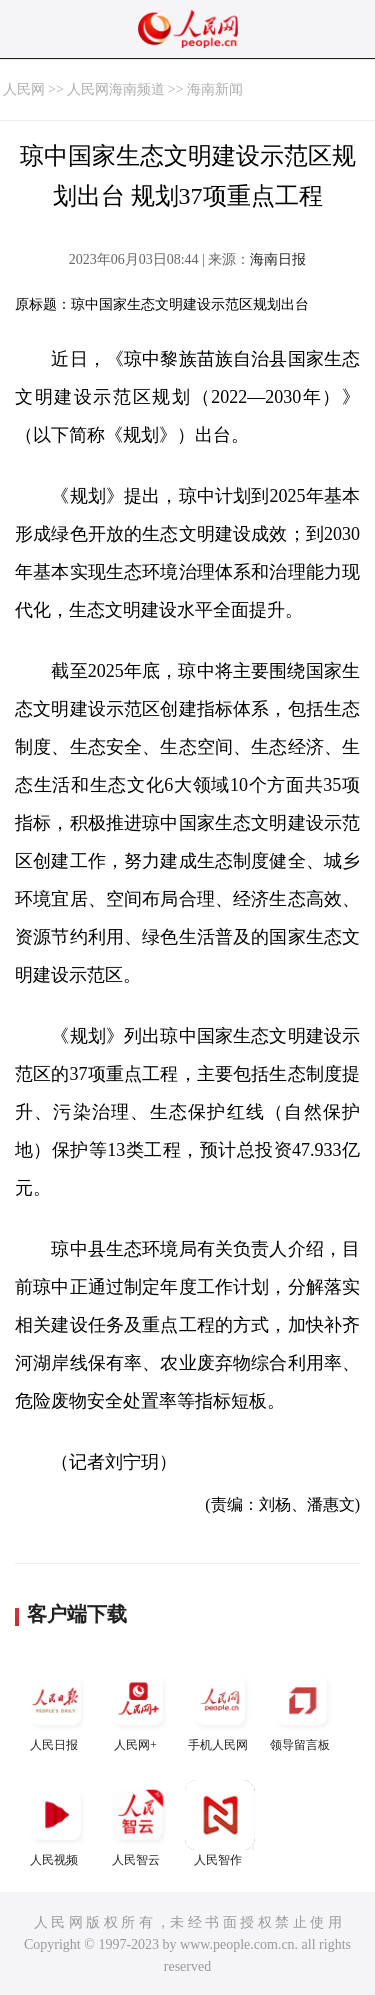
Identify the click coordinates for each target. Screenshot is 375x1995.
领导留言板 (302, 1708)
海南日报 (278, 259)
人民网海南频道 (116, 89)
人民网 (24, 89)
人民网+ (138, 1708)
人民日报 (56, 1708)
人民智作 (220, 1823)
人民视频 (56, 1823)
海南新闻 (215, 89)
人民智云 (138, 1823)
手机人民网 (220, 1708)
